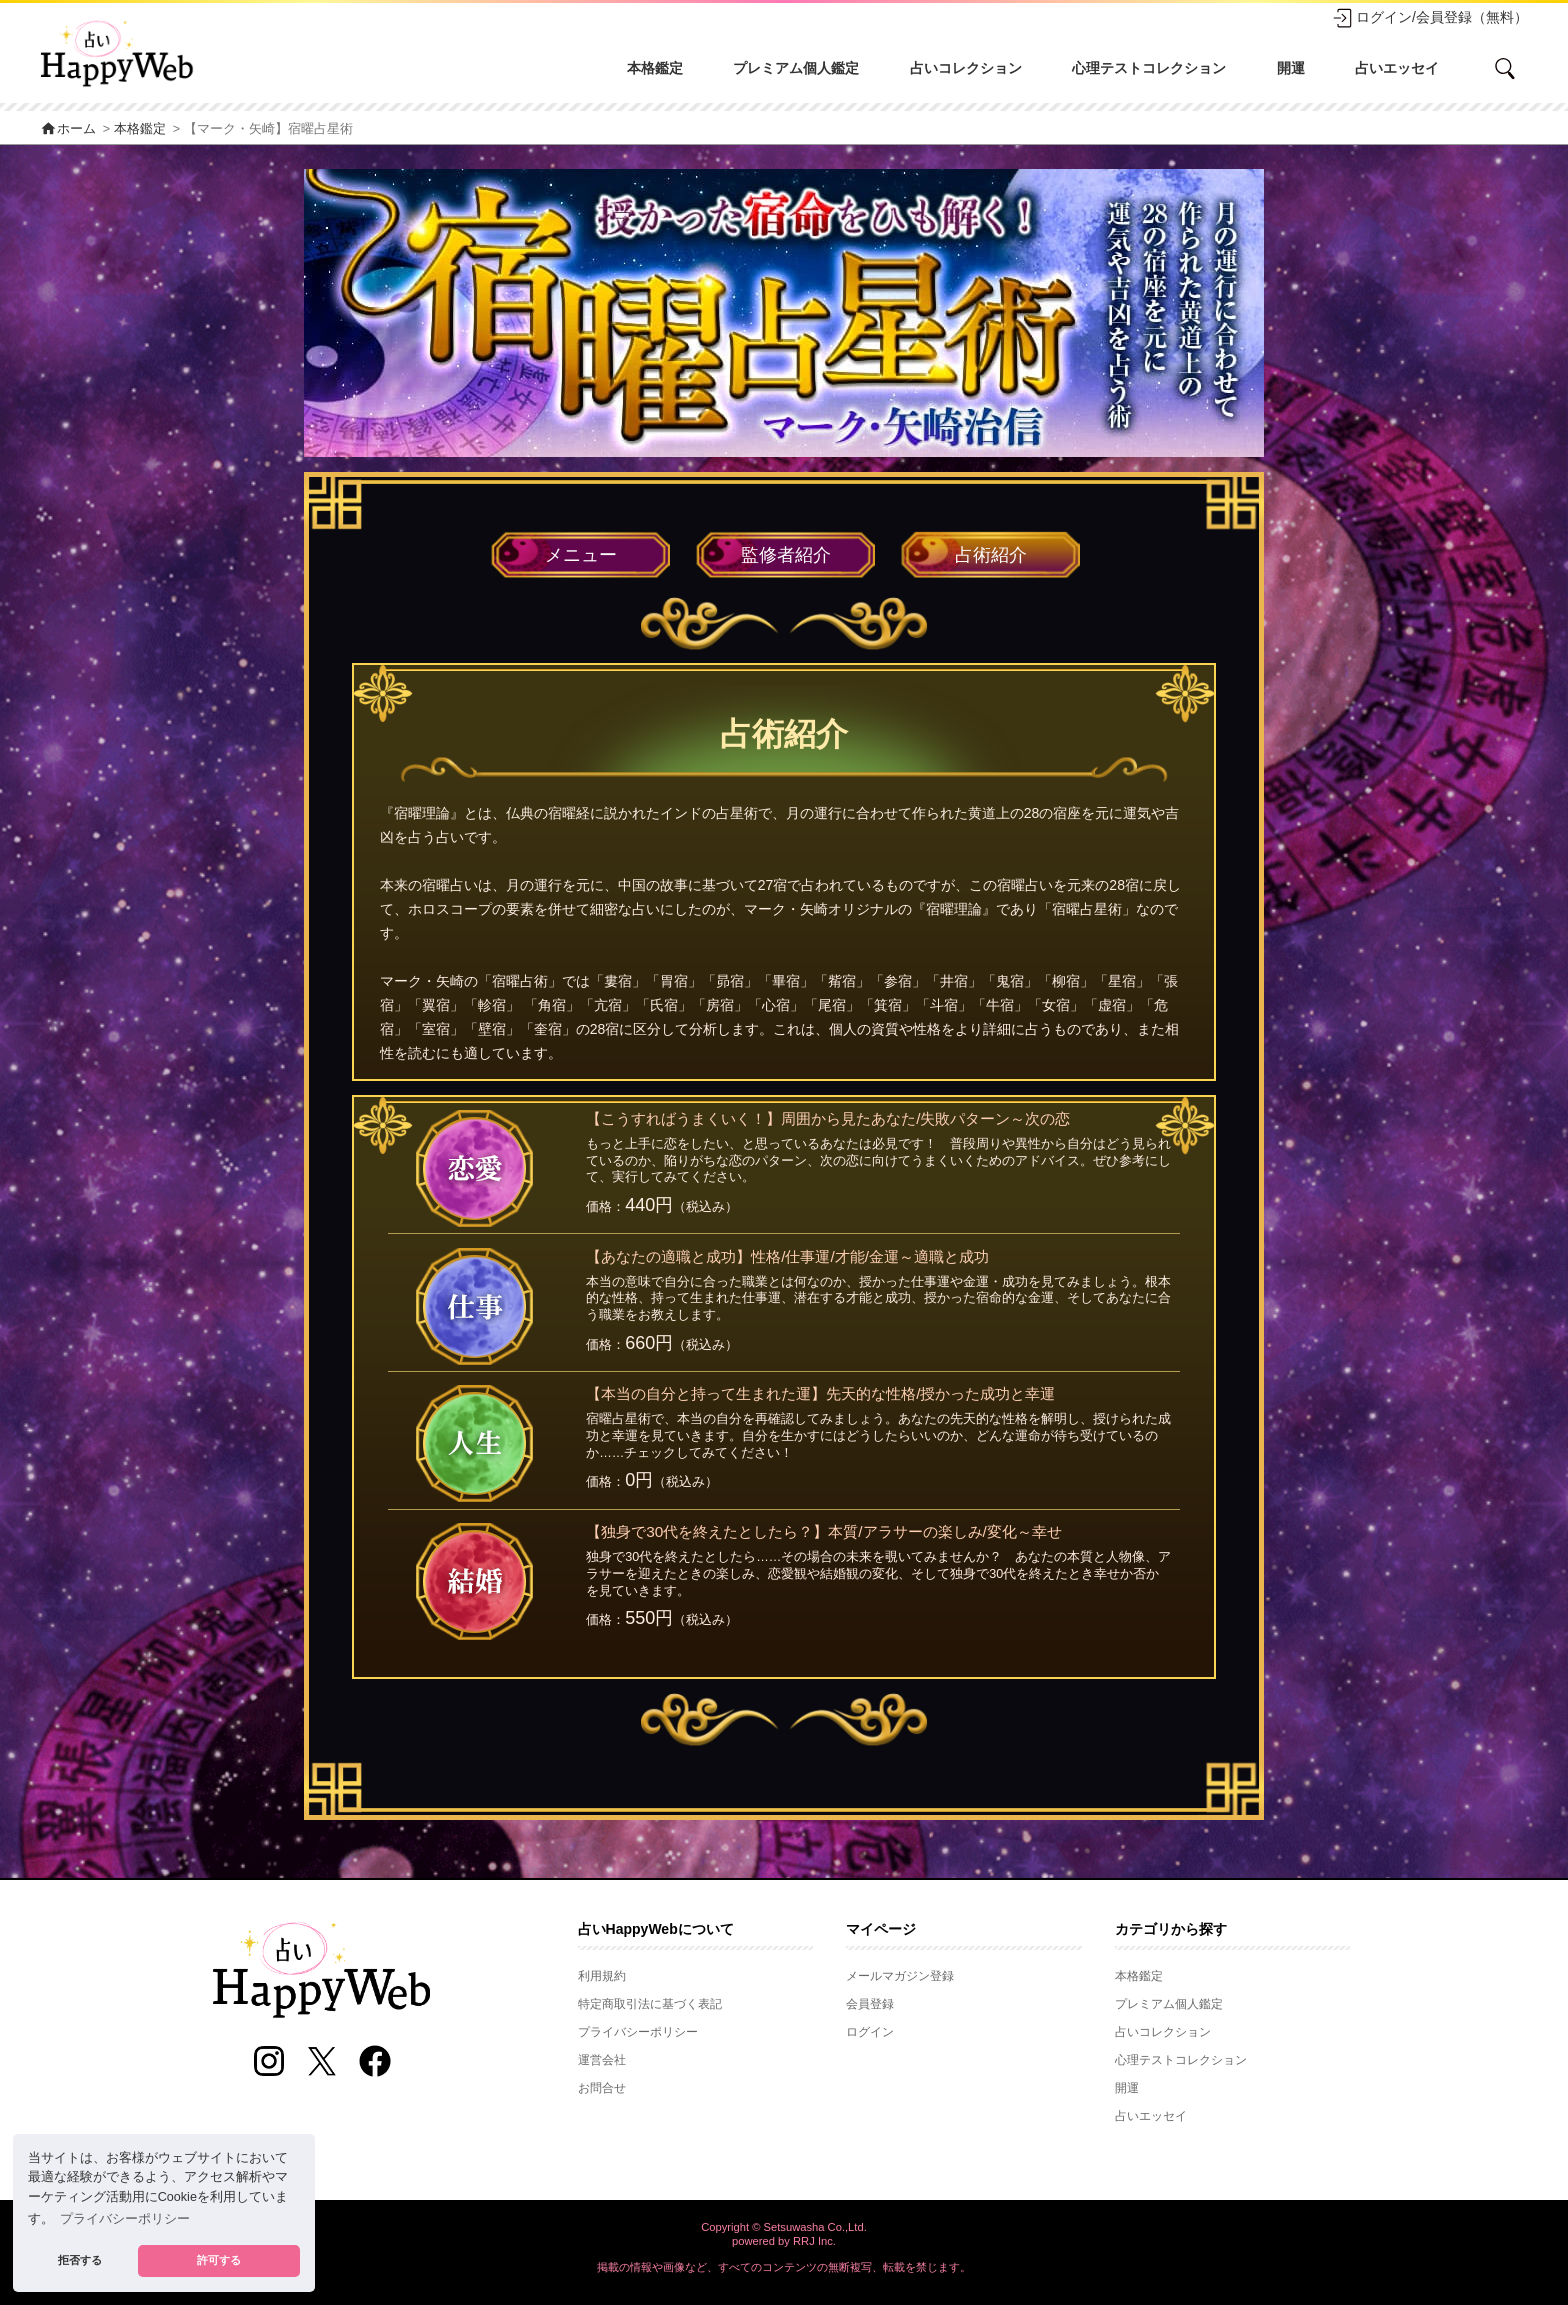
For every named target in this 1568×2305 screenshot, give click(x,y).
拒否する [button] (80, 2260)
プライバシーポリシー (638, 2032)
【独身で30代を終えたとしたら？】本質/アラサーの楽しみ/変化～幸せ (824, 1531)
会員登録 (870, 2004)
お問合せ (602, 2088)
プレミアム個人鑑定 (796, 68)
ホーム (68, 129)
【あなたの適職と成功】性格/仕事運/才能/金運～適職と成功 (787, 1256)
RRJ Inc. (814, 2241)
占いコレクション (966, 68)
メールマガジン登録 (900, 1976)
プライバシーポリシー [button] (125, 2219)
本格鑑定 (655, 68)
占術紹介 (991, 555)
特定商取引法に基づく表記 (650, 2004)
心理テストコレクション (1149, 68)
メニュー (581, 555)
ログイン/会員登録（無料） (1430, 18)
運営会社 (602, 2060)
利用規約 (602, 1976)
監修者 (786, 555)
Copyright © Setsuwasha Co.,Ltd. (784, 2227)
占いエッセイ (1397, 68)
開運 (1291, 68)
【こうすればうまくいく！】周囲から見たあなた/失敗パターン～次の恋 (828, 1118)
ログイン (870, 2032)
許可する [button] (219, 2260)
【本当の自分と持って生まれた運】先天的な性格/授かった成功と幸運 (820, 1393)
